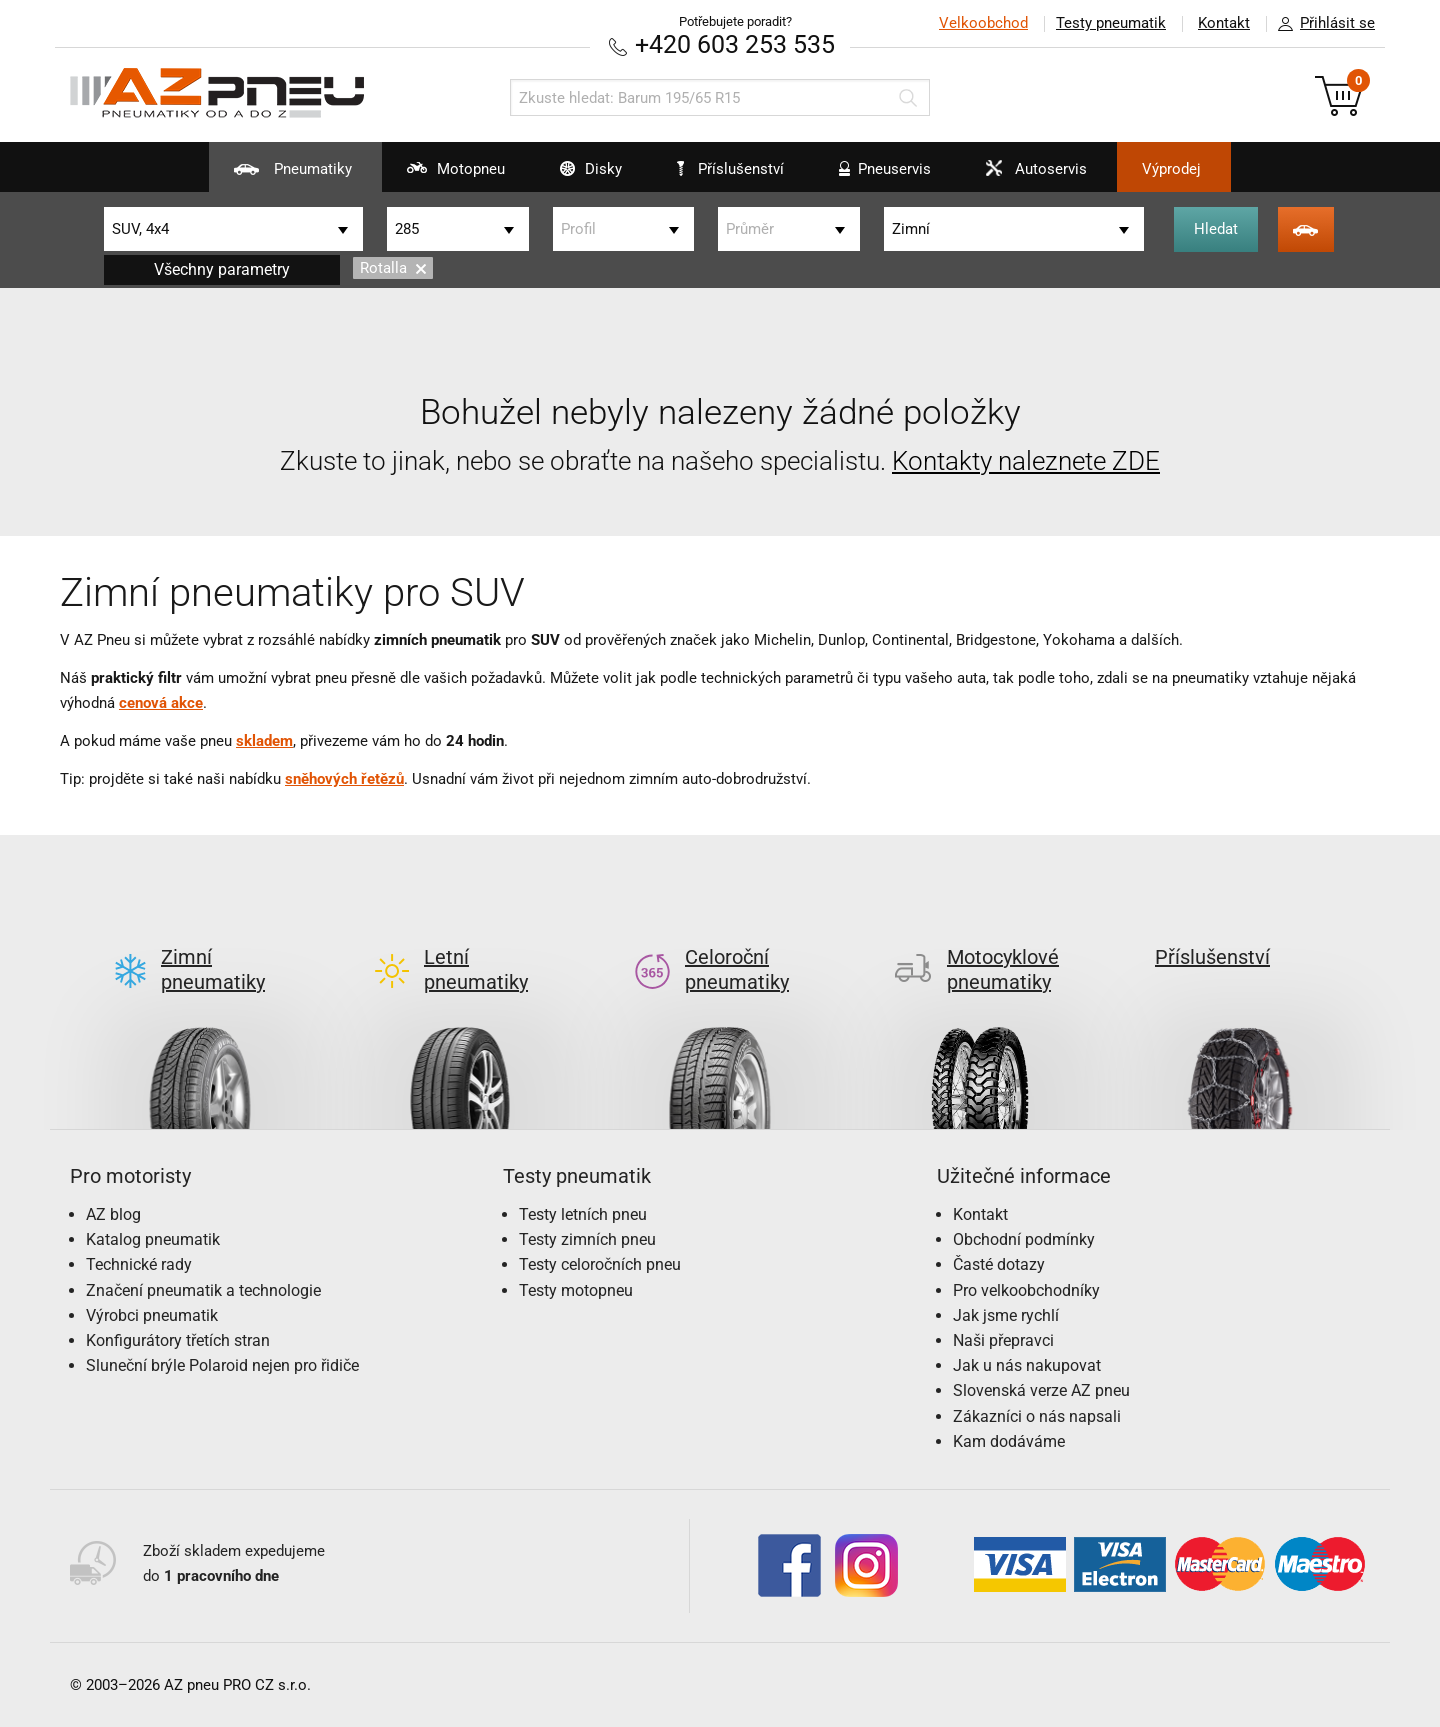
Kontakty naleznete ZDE (1026, 461)
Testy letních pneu (583, 1214)
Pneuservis (872, 176)
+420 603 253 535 (735, 44)
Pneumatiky (280, 176)
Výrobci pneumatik (152, 1315)
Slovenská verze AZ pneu (1041, 1390)
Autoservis (1024, 176)
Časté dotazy (999, 1264)
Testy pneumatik (1111, 23)
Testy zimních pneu (587, 1239)
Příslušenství (730, 169)
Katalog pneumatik (153, 1239)
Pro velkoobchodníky (1026, 1290)
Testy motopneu (576, 1290)
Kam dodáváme (1009, 1441)
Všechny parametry (222, 269)
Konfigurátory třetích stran (178, 1340)
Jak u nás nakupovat (1027, 1365)
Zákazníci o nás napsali (1037, 1416)
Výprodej (1171, 169)
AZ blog (113, 1214)
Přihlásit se (1321, 24)
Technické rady (139, 1264)
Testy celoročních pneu (600, 1264)
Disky (578, 176)
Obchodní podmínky (1024, 1239)
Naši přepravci (1003, 1340)
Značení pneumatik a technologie (203, 1290)
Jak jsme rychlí (1006, 1315)
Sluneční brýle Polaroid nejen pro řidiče (222, 1365)
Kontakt (1224, 23)
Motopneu (443, 176)
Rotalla (393, 268)
